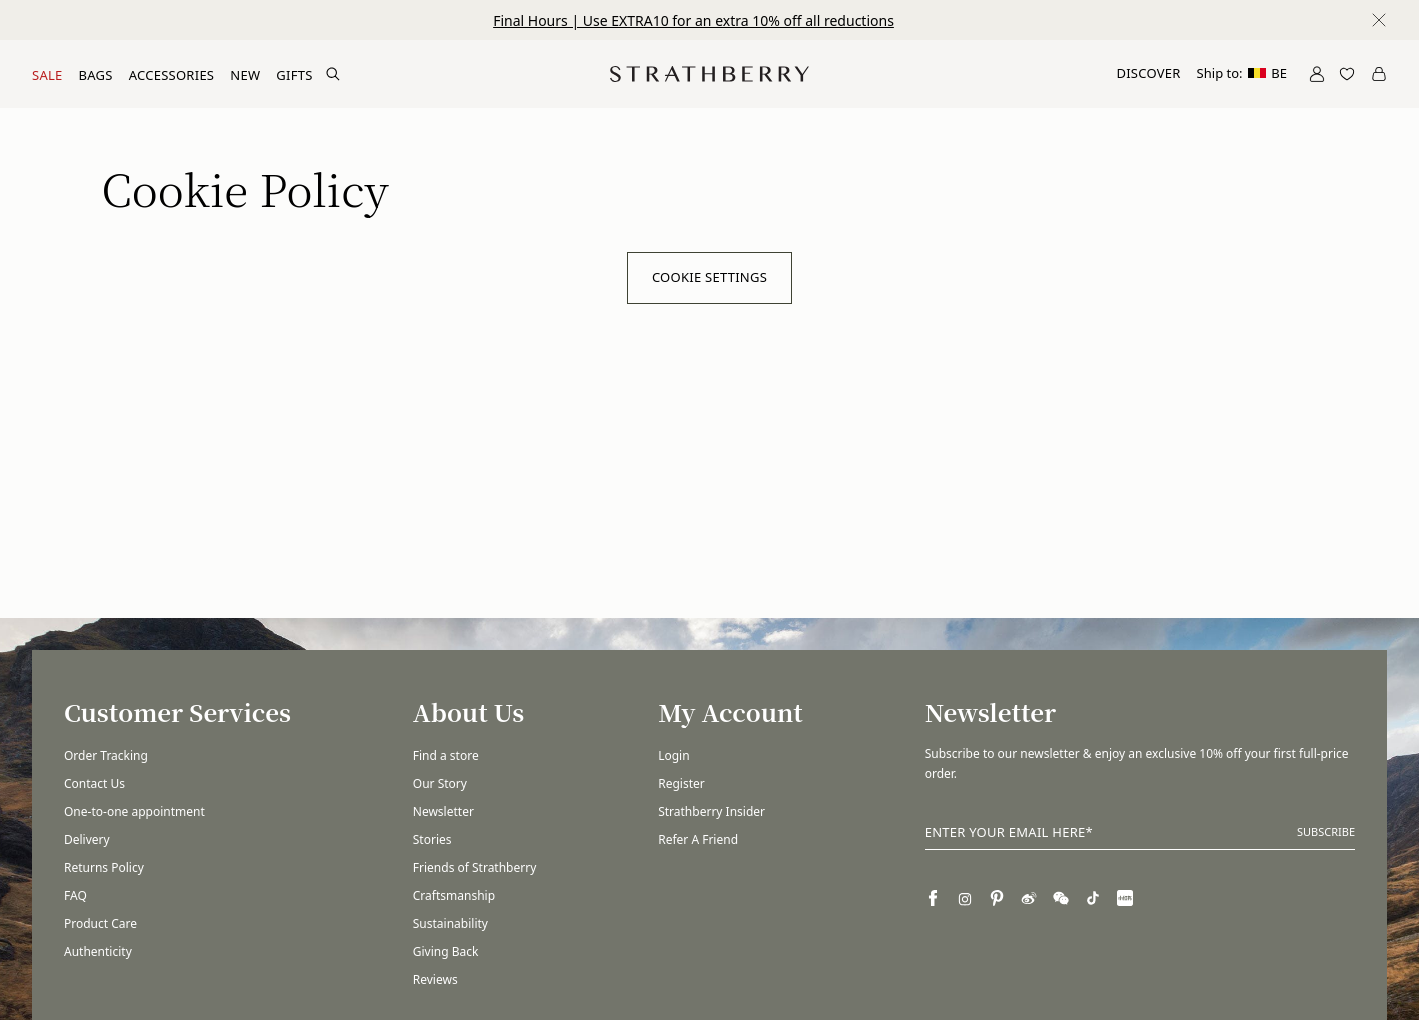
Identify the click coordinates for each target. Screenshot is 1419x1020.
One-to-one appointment (134, 811)
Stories (432, 839)
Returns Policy (104, 867)
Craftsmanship (454, 895)
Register (681, 783)
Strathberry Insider (711, 811)
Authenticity (98, 951)
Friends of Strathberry (475, 867)
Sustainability (450, 923)
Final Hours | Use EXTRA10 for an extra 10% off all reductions (693, 20)
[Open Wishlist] (1347, 74)
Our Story (440, 783)
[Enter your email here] (1140, 833)
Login (673, 755)
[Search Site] (333, 74)
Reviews (435, 979)
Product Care (100, 923)
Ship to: (1242, 73)
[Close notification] (1379, 20)
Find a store (446, 755)
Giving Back (446, 951)
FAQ (75, 895)
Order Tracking (106, 755)
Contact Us (94, 783)
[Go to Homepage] (710, 74)
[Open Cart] (1379, 74)
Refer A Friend (698, 839)
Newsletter (443, 811)
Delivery (87, 839)
